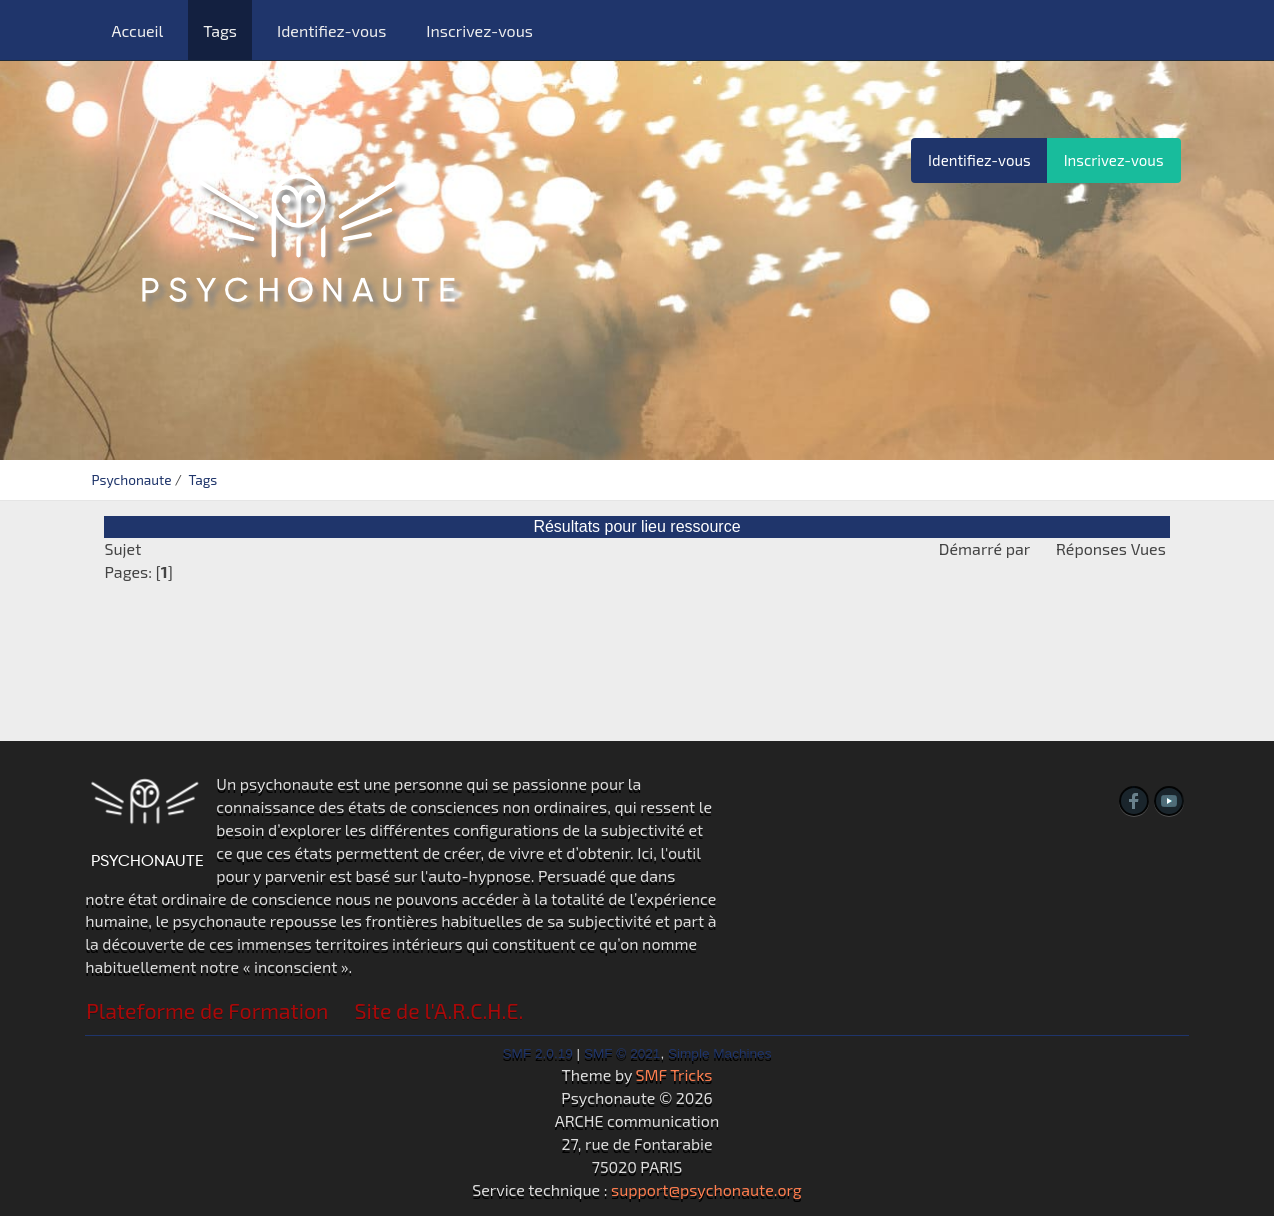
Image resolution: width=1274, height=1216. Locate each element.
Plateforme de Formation (207, 1010)
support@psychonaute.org (706, 1189)
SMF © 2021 (622, 1053)
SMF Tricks (674, 1074)
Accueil (137, 30)
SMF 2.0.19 (538, 1053)
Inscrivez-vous (479, 30)
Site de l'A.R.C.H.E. (439, 1010)
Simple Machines (720, 1053)
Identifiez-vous (331, 30)
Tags (220, 30)
